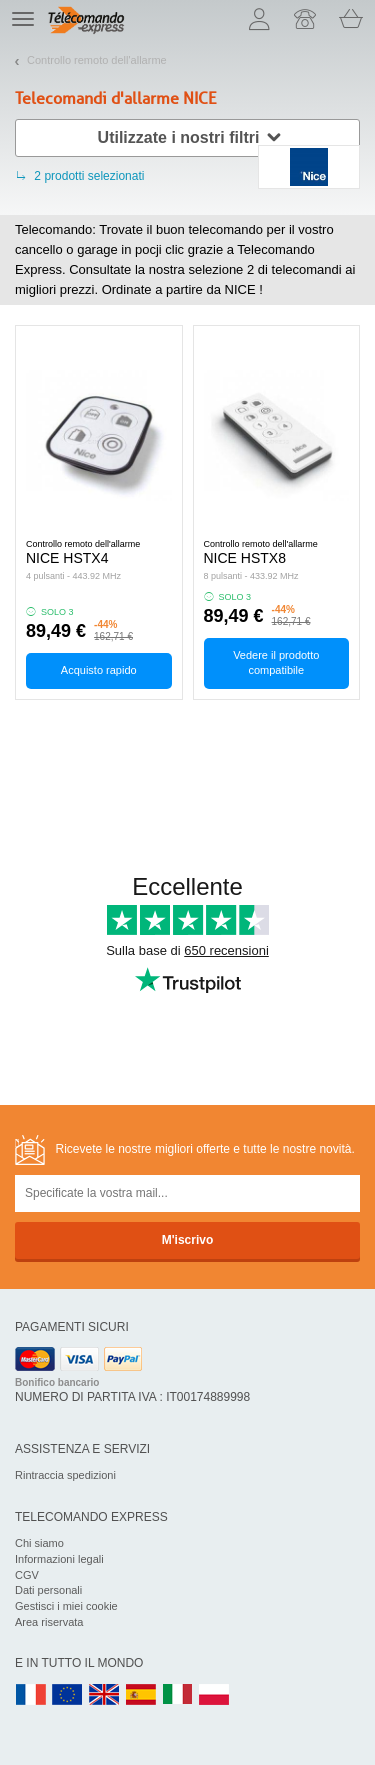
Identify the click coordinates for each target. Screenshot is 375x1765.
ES (141, 1695)
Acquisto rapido (99, 670)
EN (68, 1695)
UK (105, 1695)
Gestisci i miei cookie (66, 1606)
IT (178, 1695)
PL (215, 1695)
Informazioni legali (59, 1559)
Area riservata (49, 1622)
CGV (27, 1575)
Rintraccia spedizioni (65, 1475)
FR (31, 1695)
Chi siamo (39, 1543)
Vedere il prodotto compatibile (276, 663)
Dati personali (48, 1590)
